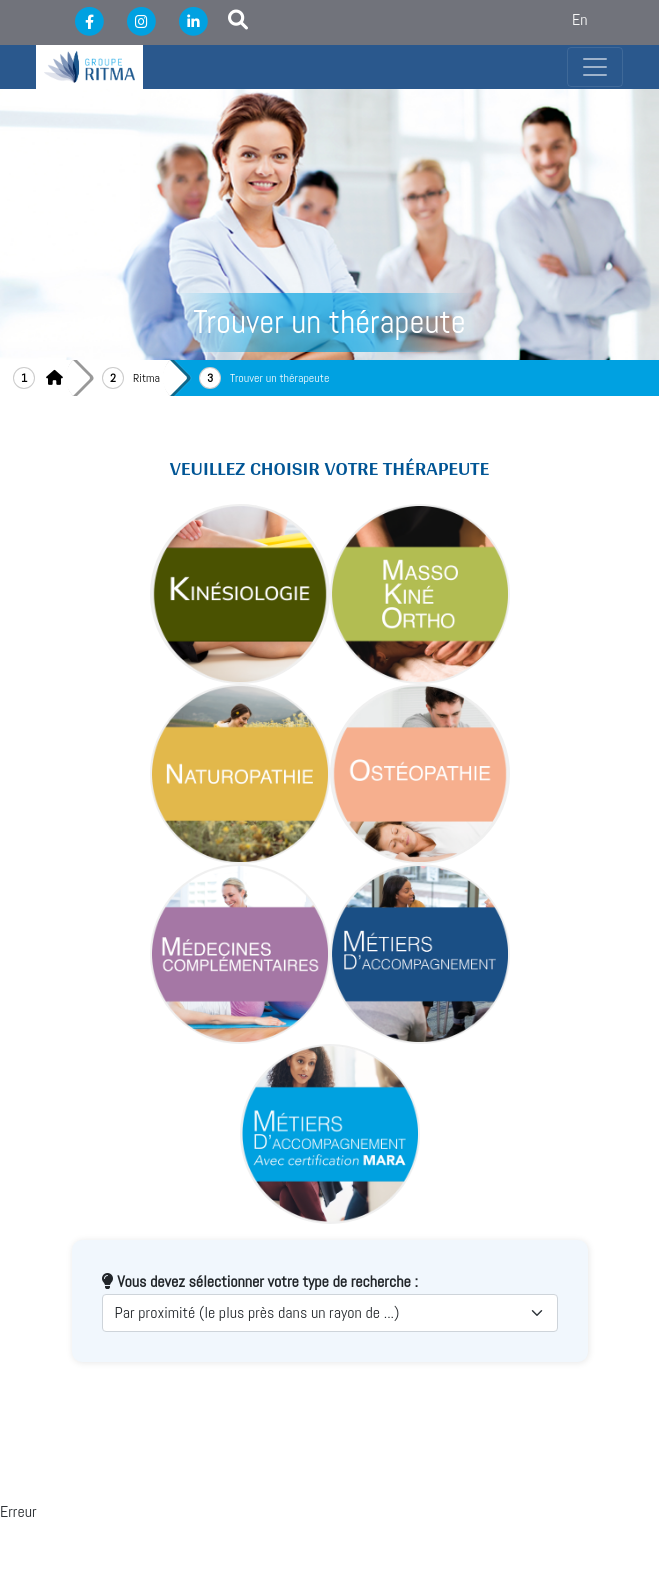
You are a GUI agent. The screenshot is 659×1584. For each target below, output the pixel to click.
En (580, 19)
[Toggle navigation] (595, 67)
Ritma (146, 378)
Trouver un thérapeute (279, 378)
